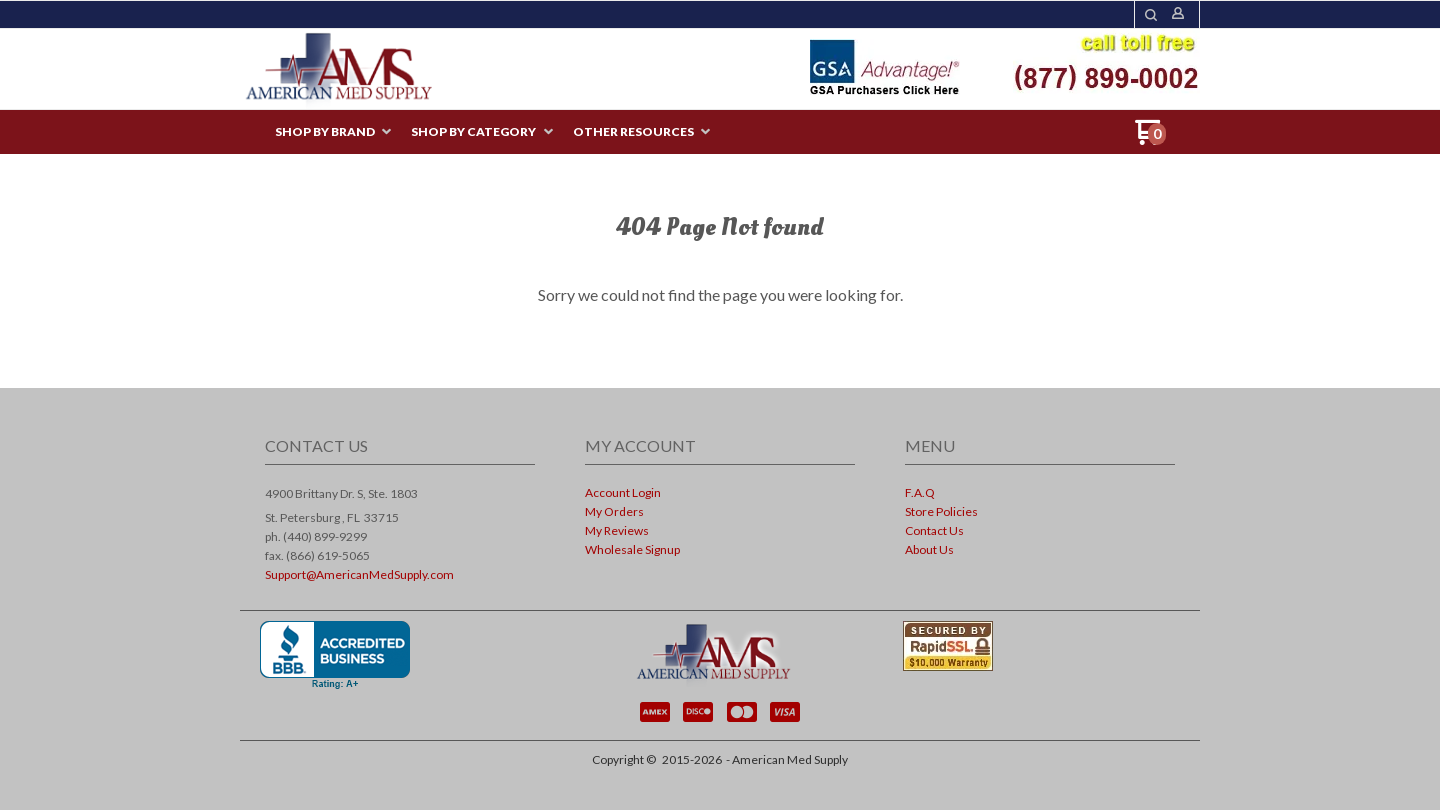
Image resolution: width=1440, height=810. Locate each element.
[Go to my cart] (1150, 139)
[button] (1151, 15)
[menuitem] (333, 132)
